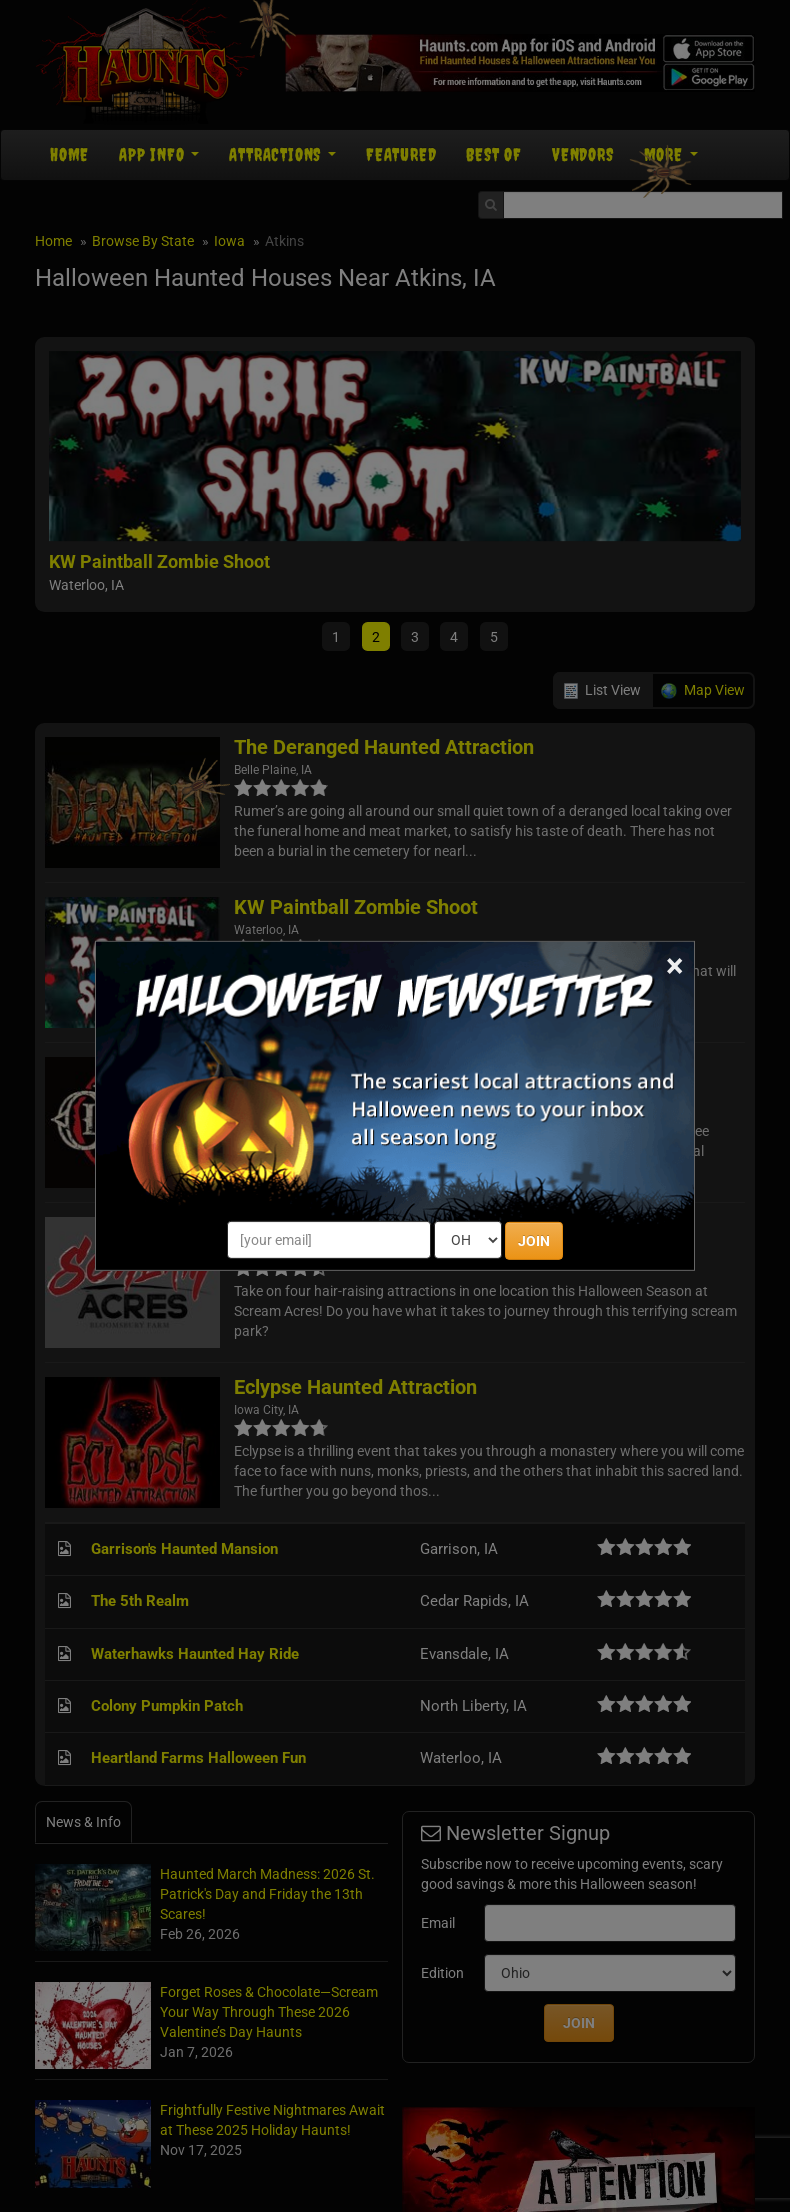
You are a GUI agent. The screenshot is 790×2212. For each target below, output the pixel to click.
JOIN (534, 1241)
